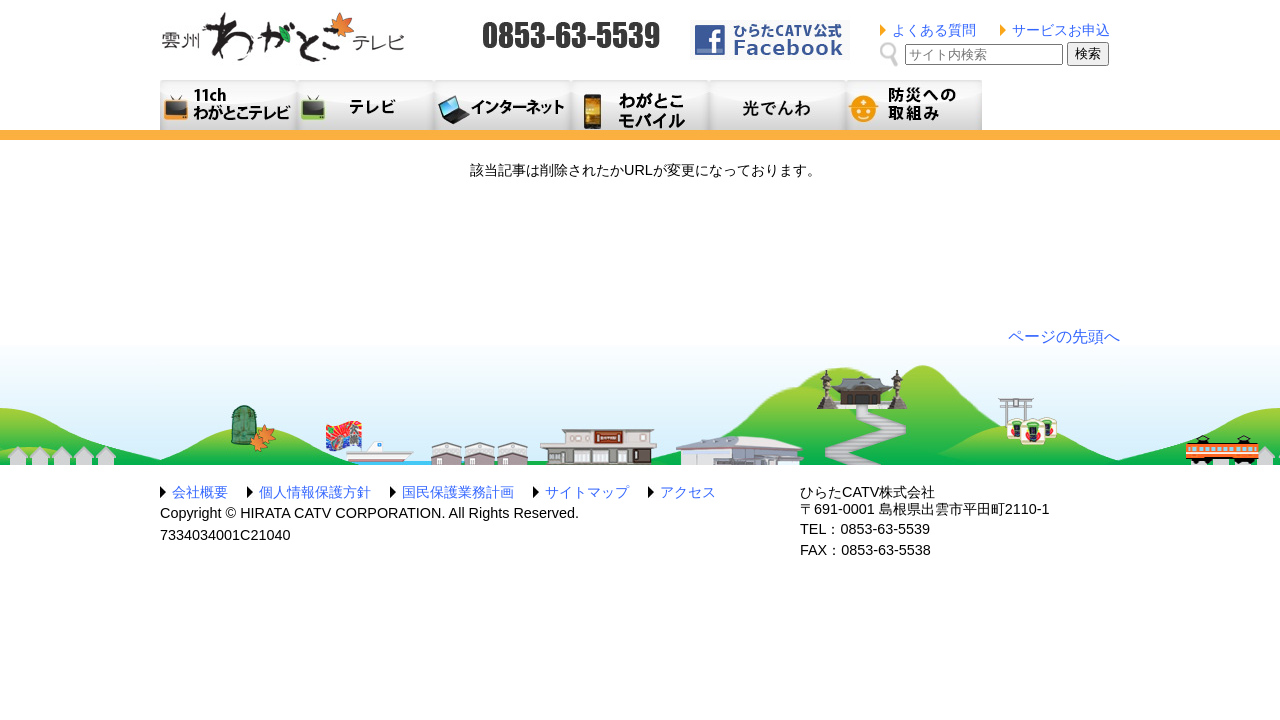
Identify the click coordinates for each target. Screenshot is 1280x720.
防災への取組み (913, 105)
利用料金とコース (502, 105)
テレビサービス (365, 105)
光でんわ (776, 105)
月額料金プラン (639, 105)
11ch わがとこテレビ (228, 105)
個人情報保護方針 (315, 492)
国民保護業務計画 (458, 492)
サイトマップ (587, 492)
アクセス (688, 492)
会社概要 (200, 492)
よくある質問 (934, 30)
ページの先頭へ (1064, 336)
